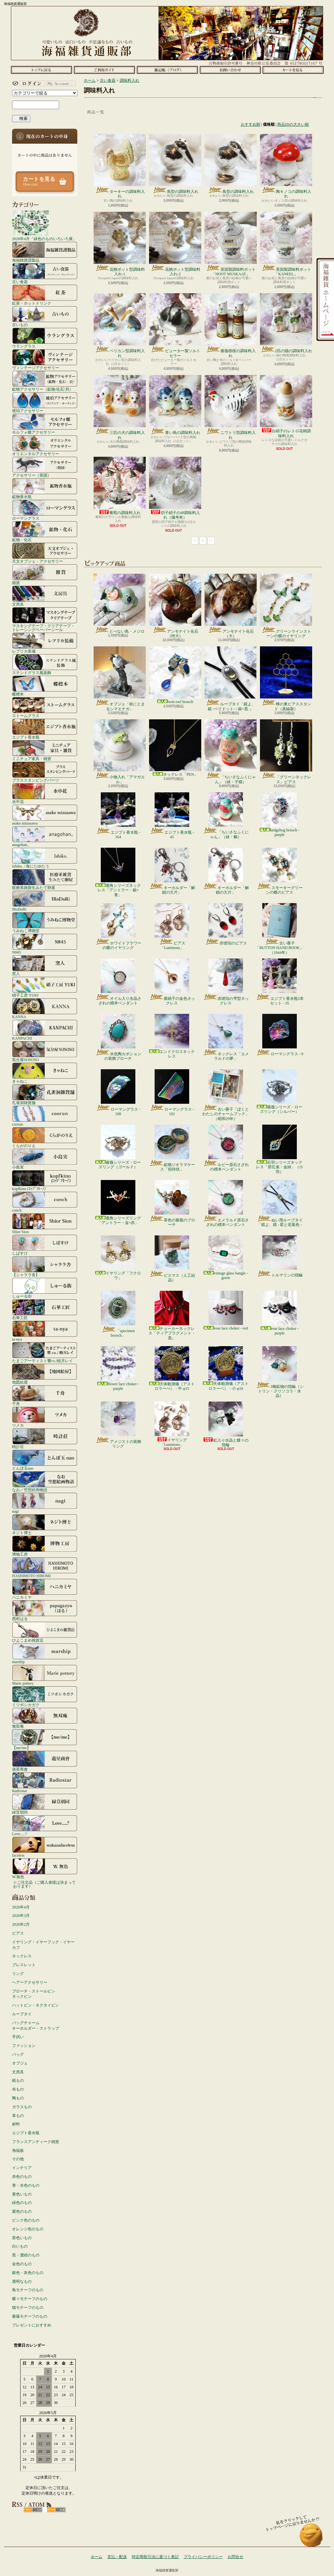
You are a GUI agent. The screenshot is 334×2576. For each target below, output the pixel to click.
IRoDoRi (44, 900)
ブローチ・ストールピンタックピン (33, 1994)
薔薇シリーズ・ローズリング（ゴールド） (118, 1147)
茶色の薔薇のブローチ (172, 1203)
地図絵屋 (44, 1373)
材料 (16, 2124)
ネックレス (22, 1956)
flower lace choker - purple (118, 1368)
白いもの (20, 2246)
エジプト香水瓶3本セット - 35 (280, 981)
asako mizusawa (44, 814)
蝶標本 (44, 685)
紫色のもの (22, 2211)
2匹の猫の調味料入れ (286, 323)
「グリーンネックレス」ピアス (286, 751)
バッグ (18, 2054)
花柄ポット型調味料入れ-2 (175, 244)
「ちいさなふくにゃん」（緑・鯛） (226, 815)
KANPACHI (44, 1029)
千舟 (44, 1395)
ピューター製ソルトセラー (175, 325)
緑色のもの (22, 2202)
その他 (18, 2159)
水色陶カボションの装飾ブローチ (118, 1037)
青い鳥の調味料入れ (175, 405)
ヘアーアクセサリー (29, 1982)
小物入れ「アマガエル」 (120, 751)
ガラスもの (22, 2107)
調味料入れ (129, 80)
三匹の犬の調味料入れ (120, 407)
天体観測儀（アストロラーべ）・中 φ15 (172, 1368)
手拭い (18, 2037)
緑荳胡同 (44, 1803)
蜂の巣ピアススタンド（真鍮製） (286, 678)
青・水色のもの (25, 2185)
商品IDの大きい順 (293, 124)
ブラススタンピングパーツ (44, 771)
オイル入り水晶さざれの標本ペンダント (118, 981)
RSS (33, 2509)
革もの (18, 2115)
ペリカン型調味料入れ (120, 325)
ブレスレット (24, 1965)
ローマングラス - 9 (279, 1035)
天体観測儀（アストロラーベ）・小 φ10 (226, 1368)
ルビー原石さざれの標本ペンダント (226, 1148)
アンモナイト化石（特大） (175, 606)
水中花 (44, 793)
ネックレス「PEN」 (175, 748)
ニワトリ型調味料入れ (231, 407)
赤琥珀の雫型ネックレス (226, 981)
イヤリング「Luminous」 (172, 1424)
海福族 (18, 2150)
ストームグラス (44, 707)
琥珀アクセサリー (44, 402)
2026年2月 (21, 1924)
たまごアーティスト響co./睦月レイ (44, 1352)
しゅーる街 (44, 1287)
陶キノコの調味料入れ (286, 166)
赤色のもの (22, 2176)
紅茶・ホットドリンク (44, 294)
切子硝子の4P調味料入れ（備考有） (175, 488)
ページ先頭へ (311, 2538)
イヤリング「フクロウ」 (118, 1257)
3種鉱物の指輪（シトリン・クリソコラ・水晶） (280, 1372)
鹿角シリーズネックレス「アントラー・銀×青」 (118, 872)
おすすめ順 (250, 124)
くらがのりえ (44, 1137)
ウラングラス (44, 337)
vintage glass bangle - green (226, 1257)
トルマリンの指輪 (280, 1256)
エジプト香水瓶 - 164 (118, 815)
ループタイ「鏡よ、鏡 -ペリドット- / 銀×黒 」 (230, 678)
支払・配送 (117, 2556)
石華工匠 (44, 1309)
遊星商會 (44, 1760)
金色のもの (22, 2264)
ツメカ (44, 1416)
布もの (18, 2089)
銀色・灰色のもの (27, 2272)
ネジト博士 (44, 1524)
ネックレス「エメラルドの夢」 (226, 1037)
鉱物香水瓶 (44, 488)
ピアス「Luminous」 (172, 926)
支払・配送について (104, 70)
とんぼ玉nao (44, 1459)
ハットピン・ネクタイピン (35, 2005)
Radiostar (44, 1782)
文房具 (44, 595)
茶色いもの (22, 2238)
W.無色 (44, 1868)
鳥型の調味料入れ (175, 164)
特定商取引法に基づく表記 (155, 2556)
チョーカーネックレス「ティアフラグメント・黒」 (171, 1315)
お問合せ (230, 70)
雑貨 (44, 574)
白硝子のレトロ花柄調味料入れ (286, 406)
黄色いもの (22, 2194)
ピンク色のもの (25, 2220)
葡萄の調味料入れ (120, 486)
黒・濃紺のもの (25, 2255)
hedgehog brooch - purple (279, 814)
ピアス (18, 1933)
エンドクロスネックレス (172, 1036)
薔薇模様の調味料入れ (231, 325)
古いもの (44, 316)
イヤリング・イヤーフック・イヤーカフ (43, 1945)
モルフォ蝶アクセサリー (44, 423)
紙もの (18, 2080)
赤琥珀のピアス (226, 924)
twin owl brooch (175, 675)
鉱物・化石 (44, 531)
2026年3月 (21, 1915)
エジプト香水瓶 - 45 (172, 815)
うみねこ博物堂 (44, 922)
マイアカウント (43, 83)
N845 (44, 943)
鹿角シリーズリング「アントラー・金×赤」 (118, 1202)
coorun (44, 1115)
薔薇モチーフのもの (29, 2316)
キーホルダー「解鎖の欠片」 (172, 871)
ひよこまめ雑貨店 (44, 1631)
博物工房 (44, 1545)
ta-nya (44, 1330)
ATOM (56, 2509)
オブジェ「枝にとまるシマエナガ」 (120, 678)
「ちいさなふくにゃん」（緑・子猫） (231, 751)
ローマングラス (44, 509)
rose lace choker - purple (280, 1313)
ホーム (41, 70)
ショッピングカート (293, 70)
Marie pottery (44, 1674)
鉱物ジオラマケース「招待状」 (172, 1148)
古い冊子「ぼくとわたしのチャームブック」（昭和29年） (225, 1095)
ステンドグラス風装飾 (44, 664)
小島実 (44, 1158)
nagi (44, 1502)
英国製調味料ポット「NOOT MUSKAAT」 (231, 244)
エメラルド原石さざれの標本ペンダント (226, 1203)
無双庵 (44, 1717)
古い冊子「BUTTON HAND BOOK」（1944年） (279, 929)
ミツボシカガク (44, 1696)
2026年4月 (21, 1907)
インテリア (22, 2168)
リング (18, 1973)
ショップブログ (167, 70)
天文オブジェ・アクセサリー (44, 552)
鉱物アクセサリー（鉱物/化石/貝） (44, 380)
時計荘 (44, 1438)
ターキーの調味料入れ (120, 166)
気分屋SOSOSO (44, 1051)
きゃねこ (44, 1072)
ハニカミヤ (44, 1588)
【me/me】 (44, 1739)
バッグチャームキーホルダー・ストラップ (35, 2026)
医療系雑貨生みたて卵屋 (44, 879)
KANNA (44, 1008)
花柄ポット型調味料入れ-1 (120, 244)
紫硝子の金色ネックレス (172, 981)
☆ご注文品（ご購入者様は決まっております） (44, 1884)
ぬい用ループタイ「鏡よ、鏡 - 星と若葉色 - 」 (280, 1206)
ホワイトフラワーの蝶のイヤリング (118, 926)
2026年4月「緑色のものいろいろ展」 (44, 225)
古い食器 (44, 273)
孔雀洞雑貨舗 (44, 1094)
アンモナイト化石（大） (231, 606)
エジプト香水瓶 (44, 728)
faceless (44, 1846)
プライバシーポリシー (203, 2556)
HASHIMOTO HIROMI (44, 1567)
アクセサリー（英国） (44, 466)
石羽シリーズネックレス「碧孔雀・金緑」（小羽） (279, 1149)
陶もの (18, 2098)
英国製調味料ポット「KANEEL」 (286, 244)
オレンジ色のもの (27, 2229)
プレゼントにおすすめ (31, 2325)
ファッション (24, 2045)
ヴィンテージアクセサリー (44, 359)
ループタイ (22, 2014)
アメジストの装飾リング (118, 1425)
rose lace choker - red (226, 1311)
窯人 (44, 965)
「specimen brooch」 (118, 1314)
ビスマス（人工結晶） (172, 1258)
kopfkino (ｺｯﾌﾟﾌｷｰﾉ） (44, 1180)
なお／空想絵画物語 (44, 1481)
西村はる (44, 1610)
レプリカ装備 (44, 642)
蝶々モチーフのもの (29, 2298)
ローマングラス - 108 (118, 1092)
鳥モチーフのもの (27, 2290)
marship (44, 1653)
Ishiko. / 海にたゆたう (44, 857)
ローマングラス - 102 (172, 1092)
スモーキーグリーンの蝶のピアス (280, 871)
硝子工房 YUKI (44, 986)
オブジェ (20, 2063)
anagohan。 (44, 836)
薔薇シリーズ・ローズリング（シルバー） (279, 1091)
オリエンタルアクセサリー (44, 445)
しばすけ (44, 1244)
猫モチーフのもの (27, 2307)
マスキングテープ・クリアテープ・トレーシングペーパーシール (44, 619)
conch (44, 1201)
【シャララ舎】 (44, 1266)
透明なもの (22, 2281)
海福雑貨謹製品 (44, 251)
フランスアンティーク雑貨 (35, 2141)
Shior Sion (44, 1223)
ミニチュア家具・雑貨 (44, 750)
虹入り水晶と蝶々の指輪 (226, 1424)
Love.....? (44, 1825)
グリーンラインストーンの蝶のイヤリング (286, 606)
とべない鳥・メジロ (119, 604)
